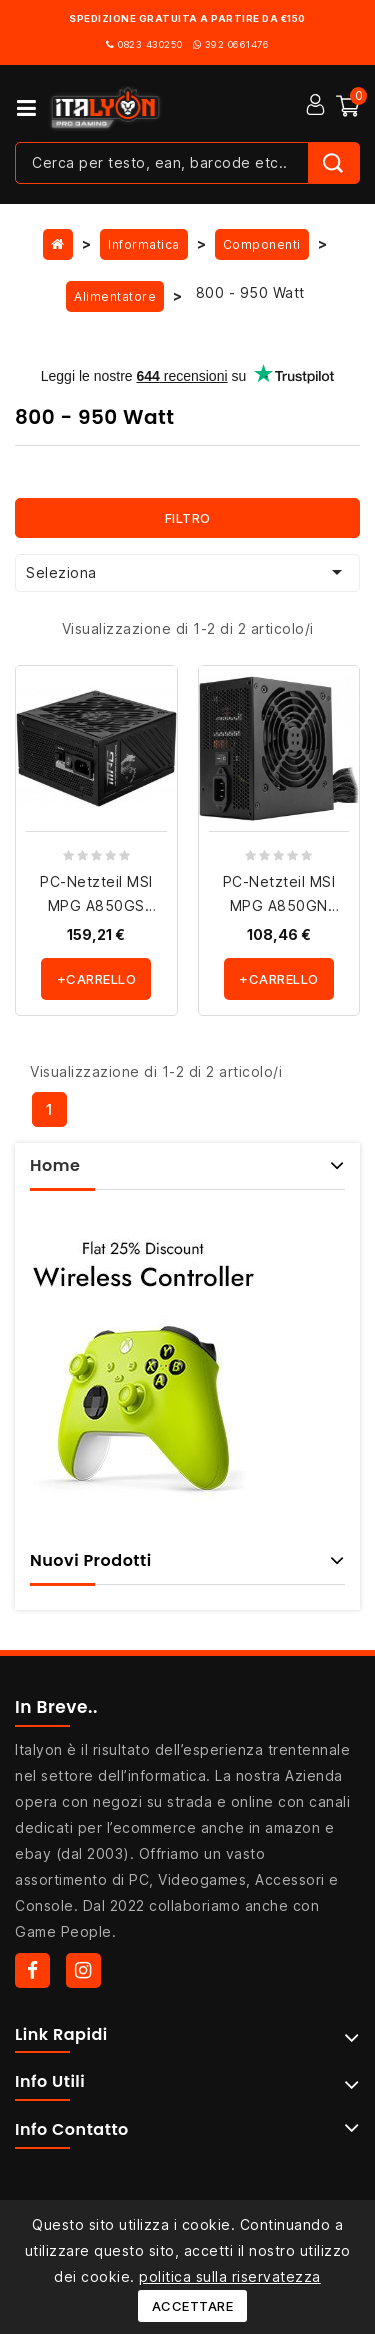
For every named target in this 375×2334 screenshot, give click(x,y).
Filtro (188, 518)
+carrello (97, 979)
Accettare (193, 2306)
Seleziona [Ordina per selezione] (187, 572)
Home (55, 1165)
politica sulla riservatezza (230, 2276)
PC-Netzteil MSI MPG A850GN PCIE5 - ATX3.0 (279, 905)
